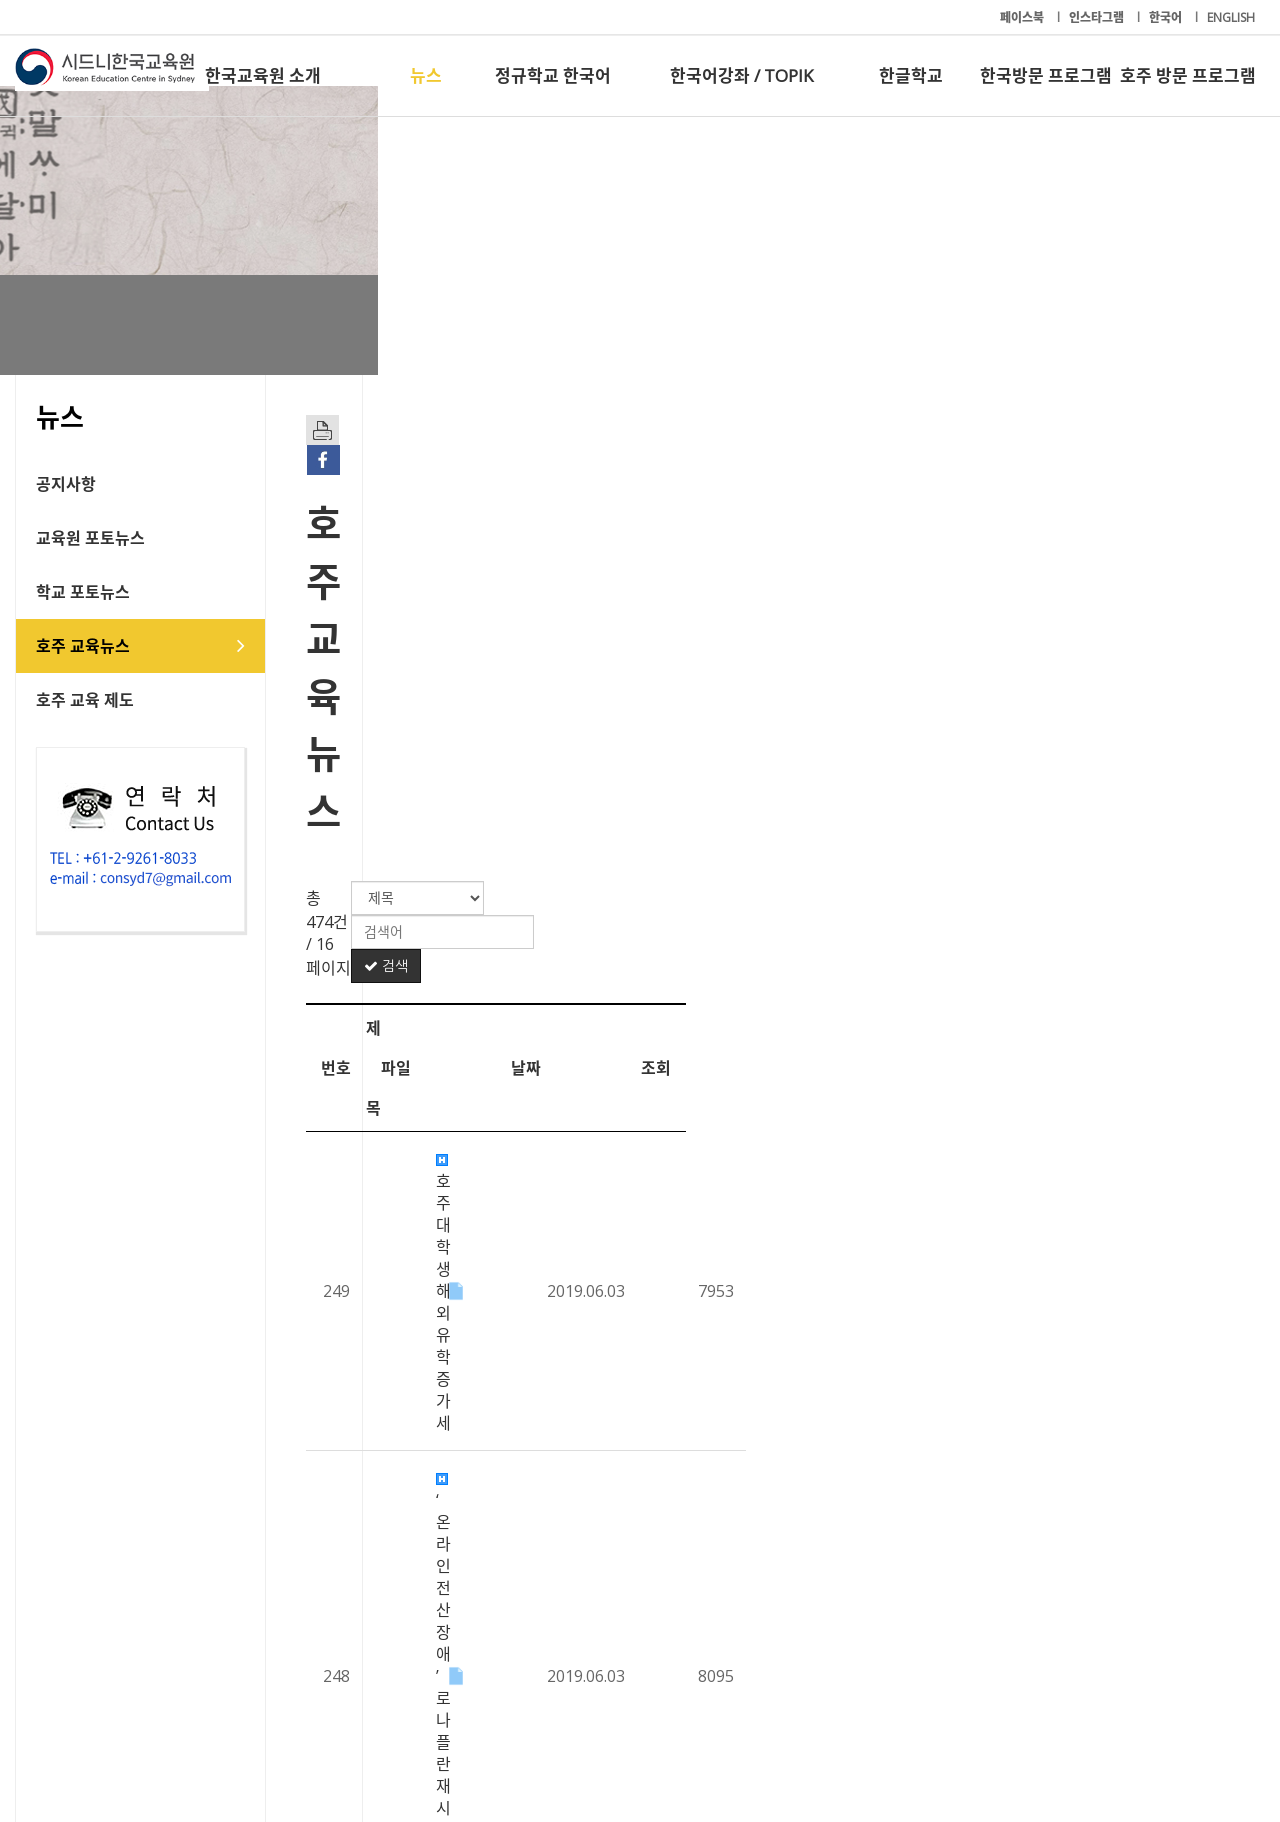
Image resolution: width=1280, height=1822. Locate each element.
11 (564, 1581)
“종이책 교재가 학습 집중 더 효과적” (565, 1463)
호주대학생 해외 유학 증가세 (540, 693)
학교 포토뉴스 (83, 592)
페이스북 (1023, 17)
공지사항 (66, 484)
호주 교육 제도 (85, 700)
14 (698, 1581)
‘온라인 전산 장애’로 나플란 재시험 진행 (577, 748)
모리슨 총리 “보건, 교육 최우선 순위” (567, 1188)
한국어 (1167, 17)
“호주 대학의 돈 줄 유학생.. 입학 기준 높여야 (591, 1133)
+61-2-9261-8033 (489, 1745)
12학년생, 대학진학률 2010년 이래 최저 (578, 858)
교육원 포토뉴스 (90, 538)
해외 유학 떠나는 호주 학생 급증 (551, 1298)
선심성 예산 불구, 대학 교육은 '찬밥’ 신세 (581, 1408)
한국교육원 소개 (263, 75)
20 (964, 1581)
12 (609, 1581)
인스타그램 (1098, 17)
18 (875, 1581)
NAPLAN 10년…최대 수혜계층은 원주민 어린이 (604, 1353)
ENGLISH (1231, 17)
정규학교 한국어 (553, 75)
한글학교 (911, 75)
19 (920, 1581)
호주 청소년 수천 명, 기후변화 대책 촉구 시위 (595, 803)
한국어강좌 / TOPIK (741, 75)
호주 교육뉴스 (83, 646)
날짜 (1064, 642)
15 (742, 1581)
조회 (1194, 642)
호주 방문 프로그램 (1188, 75)
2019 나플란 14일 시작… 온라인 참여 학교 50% (603, 1023)
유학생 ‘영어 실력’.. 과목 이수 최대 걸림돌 (582, 913)
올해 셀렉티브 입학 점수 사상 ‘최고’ (562, 1078)
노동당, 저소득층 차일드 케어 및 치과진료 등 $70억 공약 (633, 1243)
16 (787, 1581)
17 (831, 1581)
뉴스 (426, 75)
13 (653, 1581)
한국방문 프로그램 (1046, 75)
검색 (1189, 580)
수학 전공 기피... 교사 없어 (531, 968)
